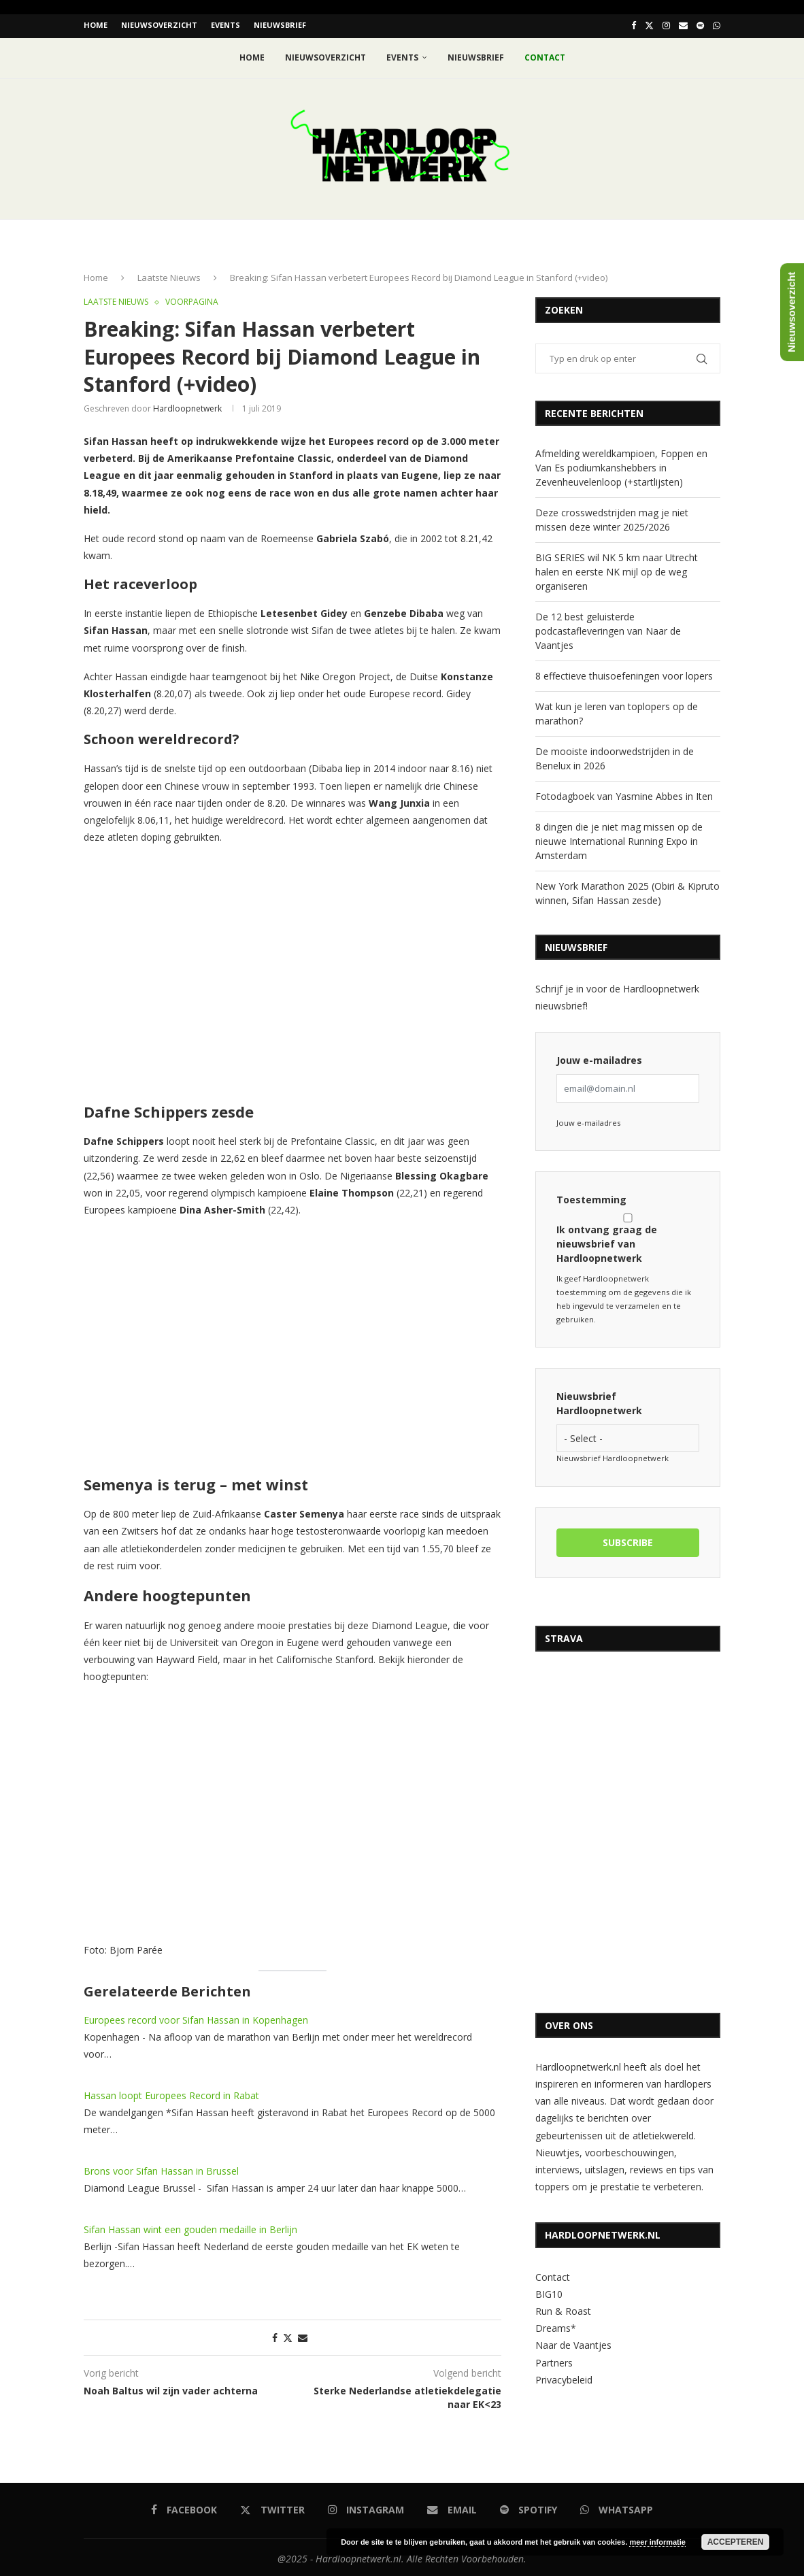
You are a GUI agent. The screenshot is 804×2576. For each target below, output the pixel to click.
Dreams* (555, 2325)
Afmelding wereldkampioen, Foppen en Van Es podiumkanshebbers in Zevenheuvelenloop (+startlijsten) (621, 465)
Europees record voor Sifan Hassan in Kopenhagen (196, 2017)
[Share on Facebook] (275, 2335)
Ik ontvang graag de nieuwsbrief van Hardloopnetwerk (627, 1236)
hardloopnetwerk (187, 406)
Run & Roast (563, 2308)
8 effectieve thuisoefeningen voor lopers (624, 673)
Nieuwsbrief (280, 25)
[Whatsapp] (716, 25)
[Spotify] (700, 25)
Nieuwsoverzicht (159, 25)
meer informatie (657, 2542)
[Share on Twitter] (287, 2335)
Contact (552, 2274)
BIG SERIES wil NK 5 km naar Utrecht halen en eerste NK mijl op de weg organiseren (616, 569)
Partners (554, 2359)
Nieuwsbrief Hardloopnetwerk (599, 1400)
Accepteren (735, 2542)
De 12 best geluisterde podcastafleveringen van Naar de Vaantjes (608, 628)
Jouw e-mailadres (599, 1057)
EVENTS (225, 25)
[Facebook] (633, 25)
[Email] (683, 25)
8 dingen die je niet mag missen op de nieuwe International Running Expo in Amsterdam (619, 838)
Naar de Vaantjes (573, 2342)
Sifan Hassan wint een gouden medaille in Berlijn (190, 2226)
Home (95, 25)
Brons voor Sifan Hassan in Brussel (161, 2168)
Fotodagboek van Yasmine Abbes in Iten (624, 793)
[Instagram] (666, 25)
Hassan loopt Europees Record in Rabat (171, 2092)
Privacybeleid (563, 2377)
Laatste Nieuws (169, 275)
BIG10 (549, 2291)
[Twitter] (649, 25)
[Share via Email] (302, 2335)
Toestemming (591, 1196)
